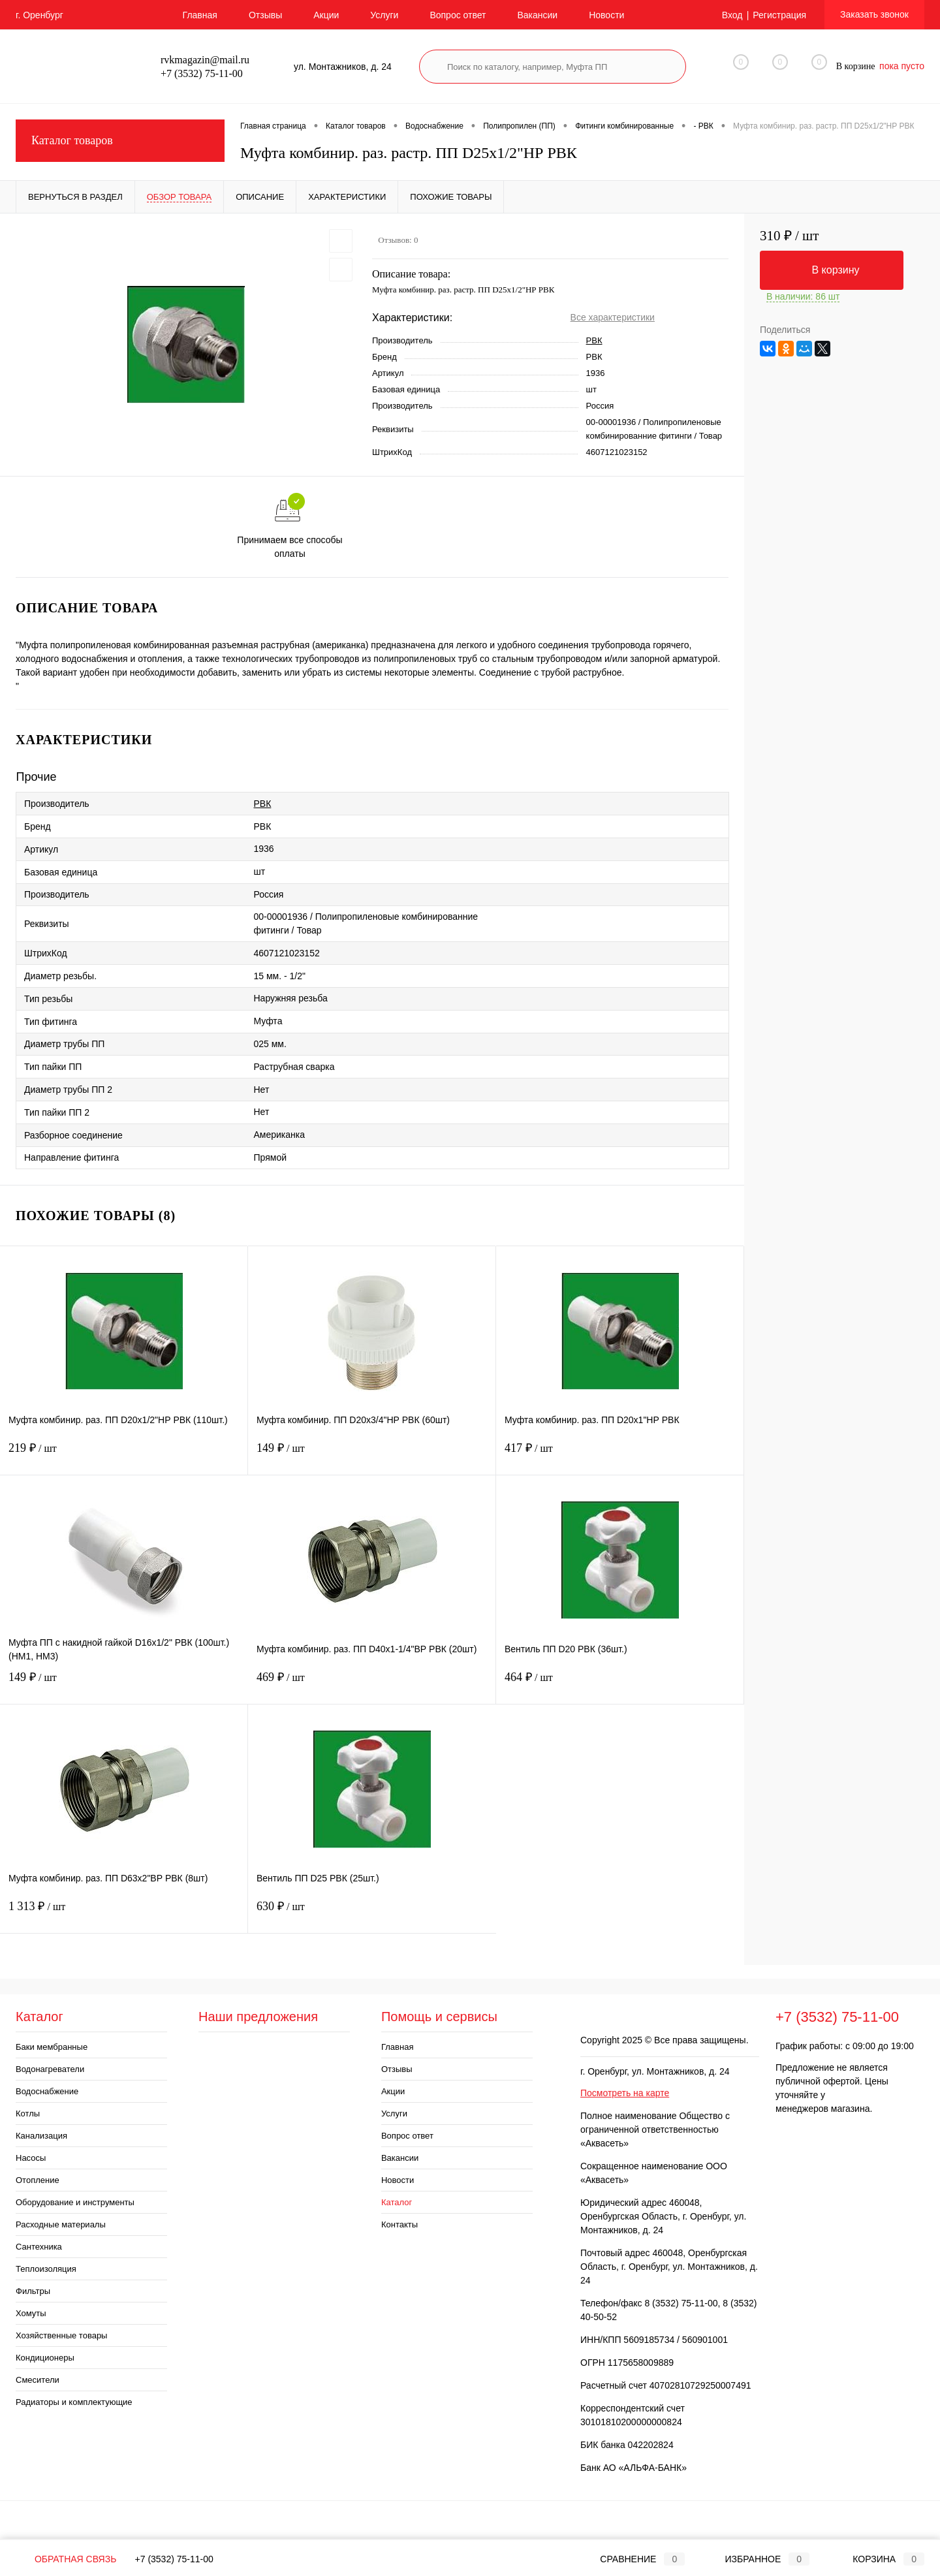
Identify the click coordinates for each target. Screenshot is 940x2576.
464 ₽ (620, 1685)
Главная (200, 15)
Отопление (37, 2180)
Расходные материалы (61, 2224)
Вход (732, 15)
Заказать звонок (874, 14)
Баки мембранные (51, 2047)
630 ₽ (372, 1914)
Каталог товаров (120, 140)
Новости (606, 15)
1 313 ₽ (123, 1914)
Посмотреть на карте (624, 2093)
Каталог (396, 2202)
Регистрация (779, 15)
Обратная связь (66, 2559)
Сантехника (39, 2247)
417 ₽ (620, 1456)
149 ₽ (372, 1456)
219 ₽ (123, 1456)
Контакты (399, 2224)
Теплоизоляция (46, 2269)
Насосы (31, 2158)
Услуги (384, 15)
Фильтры (33, 2291)
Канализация (41, 2136)
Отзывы (265, 15)
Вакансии (537, 15)
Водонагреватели (50, 2069)
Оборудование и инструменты (75, 2202)
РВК (594, 340)
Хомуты (31, 2313)
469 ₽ (372, 1685)
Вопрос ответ (458, 15)
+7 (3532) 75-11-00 (174, 2559)
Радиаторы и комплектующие (74, 2402)
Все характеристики (613, 317)
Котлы (28, 2113)
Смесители (37, 2380)
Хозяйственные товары (61, 2335)
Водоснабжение (47, 2091)
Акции (326, 15)
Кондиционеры (45, 2358)
